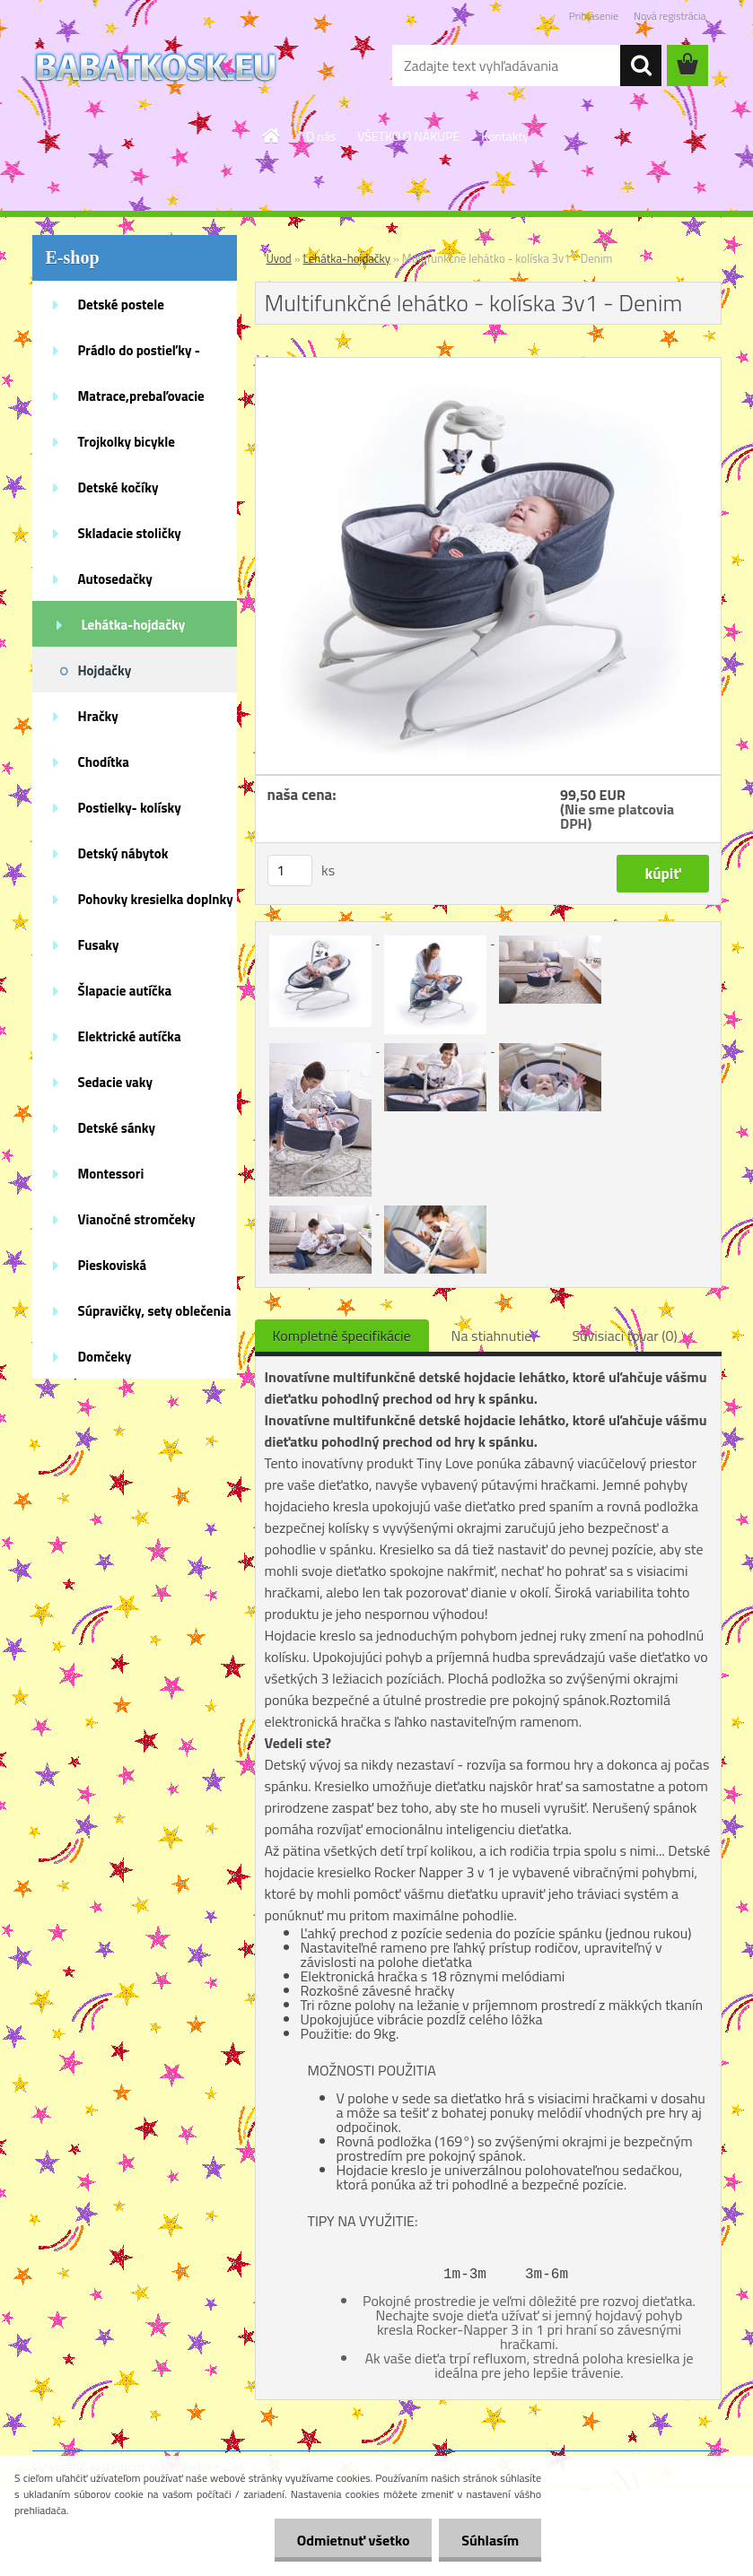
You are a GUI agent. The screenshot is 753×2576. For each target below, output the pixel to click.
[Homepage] (272, 135)
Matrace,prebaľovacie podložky (141, 402)
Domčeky (105, 1356)
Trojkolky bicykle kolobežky (126, 447)
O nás (321, 135)
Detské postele (121, 304)
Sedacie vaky (115, 1082)
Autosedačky (115, 579)
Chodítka (103, 762)
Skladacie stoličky (129, 533)
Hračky (98, 716)
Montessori (111, 1173)
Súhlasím (490, 2540)
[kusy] (289, 870)
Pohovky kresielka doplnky (155, 899)
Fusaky (98, 945)
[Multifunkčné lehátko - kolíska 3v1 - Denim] (488, 365)
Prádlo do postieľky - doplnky (139, 356)
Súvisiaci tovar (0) (624, 1335)
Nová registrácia (670, 15)
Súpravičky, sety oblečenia (155, 1311)
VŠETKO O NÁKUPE (408, 135)
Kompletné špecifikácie (342, 1335)
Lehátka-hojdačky (134, 624)
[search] (640, 65)
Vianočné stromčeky (137, 1219)
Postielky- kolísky (129, 807)
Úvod (279, 258)
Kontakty (505, 135)
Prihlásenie (593, 15)
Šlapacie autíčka (125, 990)
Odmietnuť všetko (352, 2540)
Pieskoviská (112, 1265)
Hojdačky (105, 670)
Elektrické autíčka (129, 1036)
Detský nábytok (123, 853)
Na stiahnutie (491, 1335)
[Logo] (155, 66)
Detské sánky (117, 1128)
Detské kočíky (118, 487)
